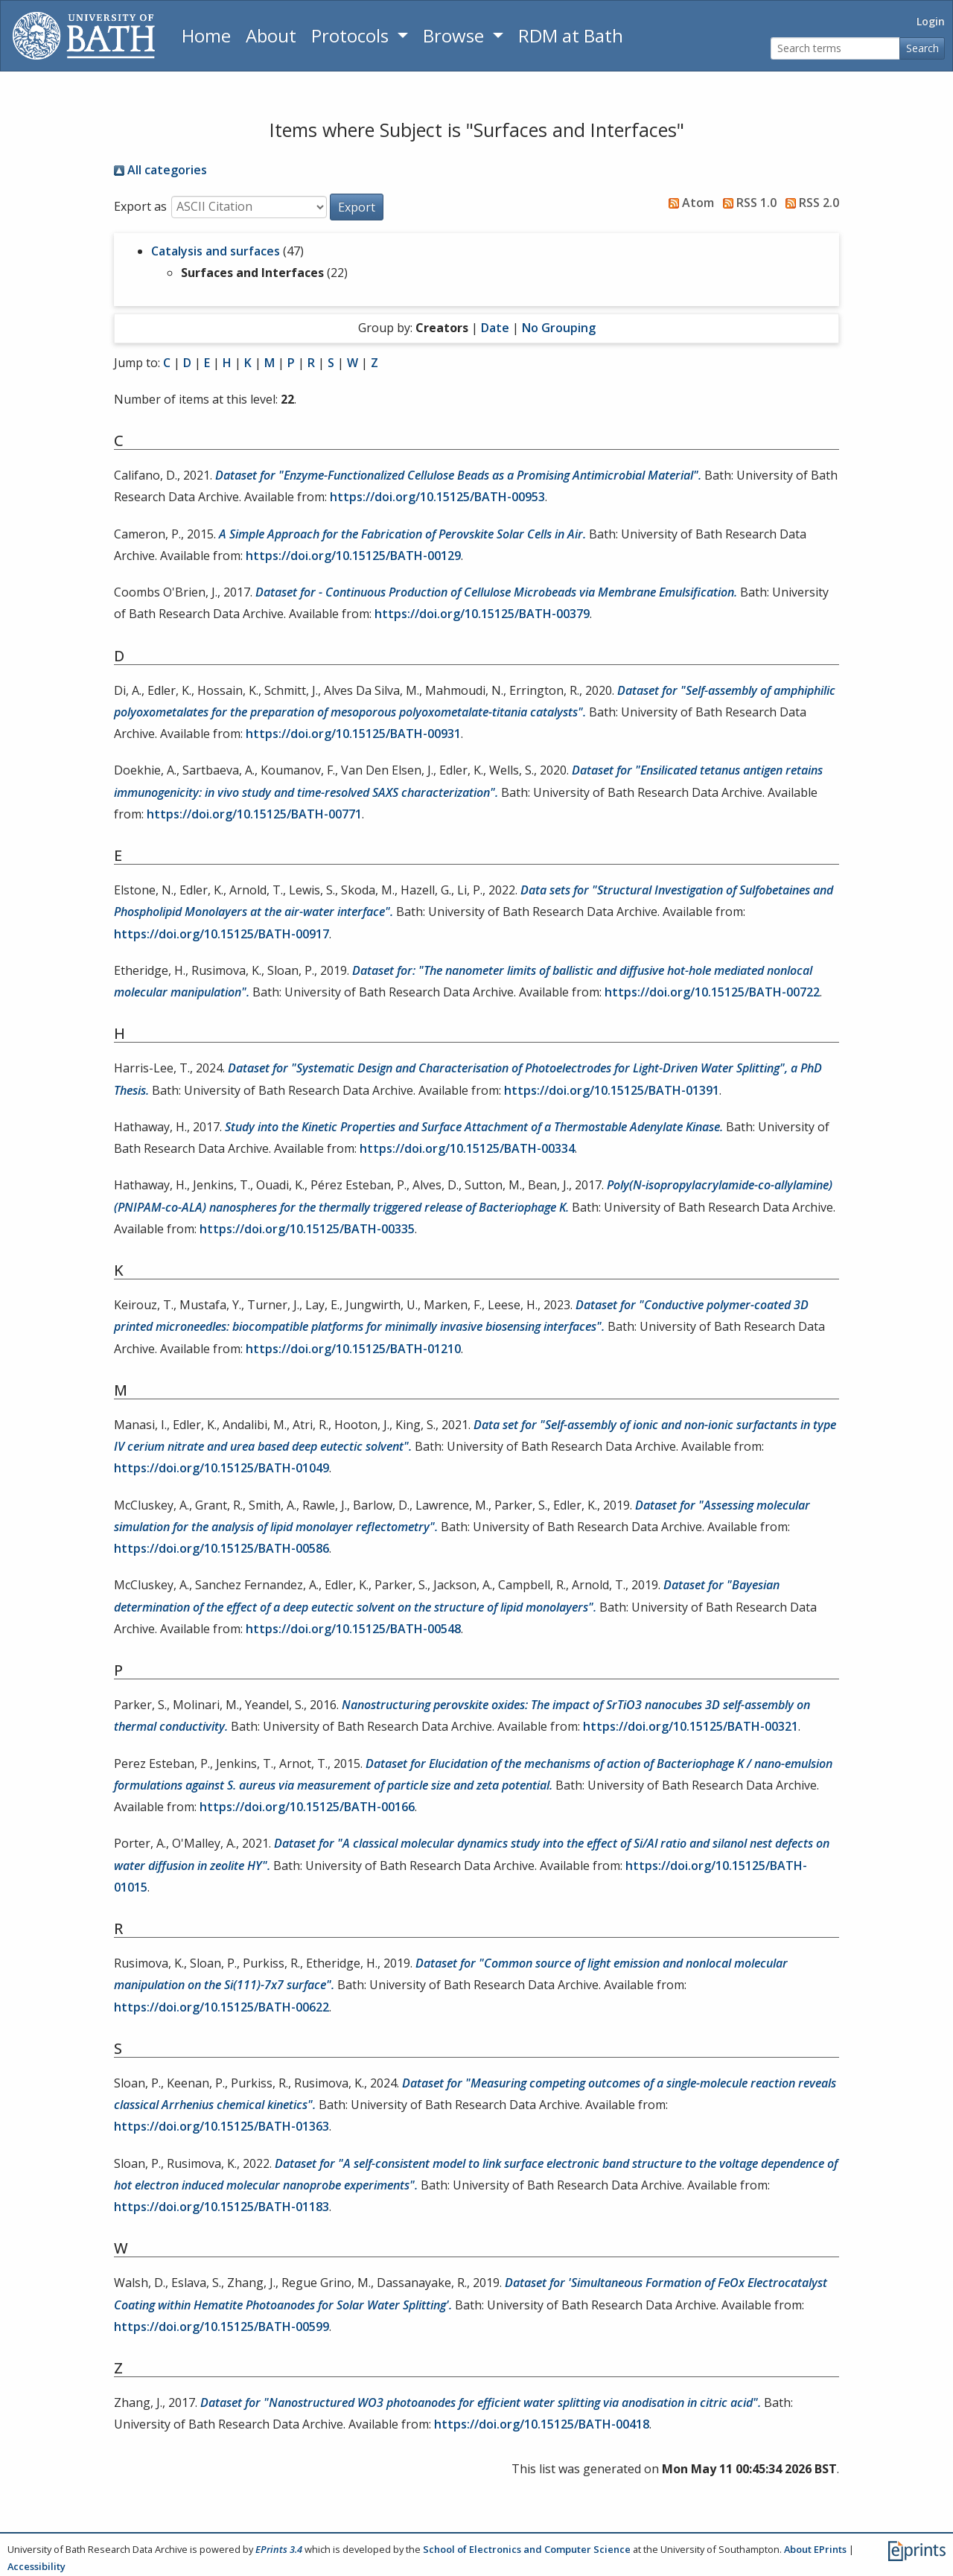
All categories (160, 170)
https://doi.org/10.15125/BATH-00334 (467, 1148)
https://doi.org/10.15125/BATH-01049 (221, 1468)
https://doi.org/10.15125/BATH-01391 (611, 1090)
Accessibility (36, 2566)
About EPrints (815, 2549)
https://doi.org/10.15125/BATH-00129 (353, 555)
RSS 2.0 (809, 202)
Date (495, 327)
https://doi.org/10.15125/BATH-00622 (221, 2007)
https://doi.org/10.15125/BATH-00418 (541, 2424)
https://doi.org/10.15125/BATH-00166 (307, 1807)
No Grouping (559, 327)
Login (931, 21)
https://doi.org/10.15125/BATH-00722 (712, 992)
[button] (356, 207)
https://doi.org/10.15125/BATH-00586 (221, 1548)
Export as (140, 206)
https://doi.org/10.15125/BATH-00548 (353, 1629)
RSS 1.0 (747, 202)
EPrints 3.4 (278, 2549)
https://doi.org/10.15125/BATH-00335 (307, 1229)
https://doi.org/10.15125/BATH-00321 (690, 1726)
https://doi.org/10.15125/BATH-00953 (437, 497)
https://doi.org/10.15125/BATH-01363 (221, 2126)
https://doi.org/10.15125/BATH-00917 (221, 934)
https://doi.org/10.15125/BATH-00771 (254, 814)
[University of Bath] (84, 35)
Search (922, 48)
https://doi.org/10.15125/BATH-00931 (353, 733)
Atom (688, 202)
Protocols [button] (352, 35)
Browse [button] (455, 35)
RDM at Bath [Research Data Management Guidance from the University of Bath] (570, 35)
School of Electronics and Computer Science (527, 2549)
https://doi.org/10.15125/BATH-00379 (482, 613)
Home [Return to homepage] (206, 35)
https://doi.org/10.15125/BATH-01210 (353, 1349)
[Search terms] (835, 48)
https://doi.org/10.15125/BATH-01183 (221, 2206)
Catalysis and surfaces (215, 251)
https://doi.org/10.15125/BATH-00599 (221, 2326)
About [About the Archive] (271, 35)
